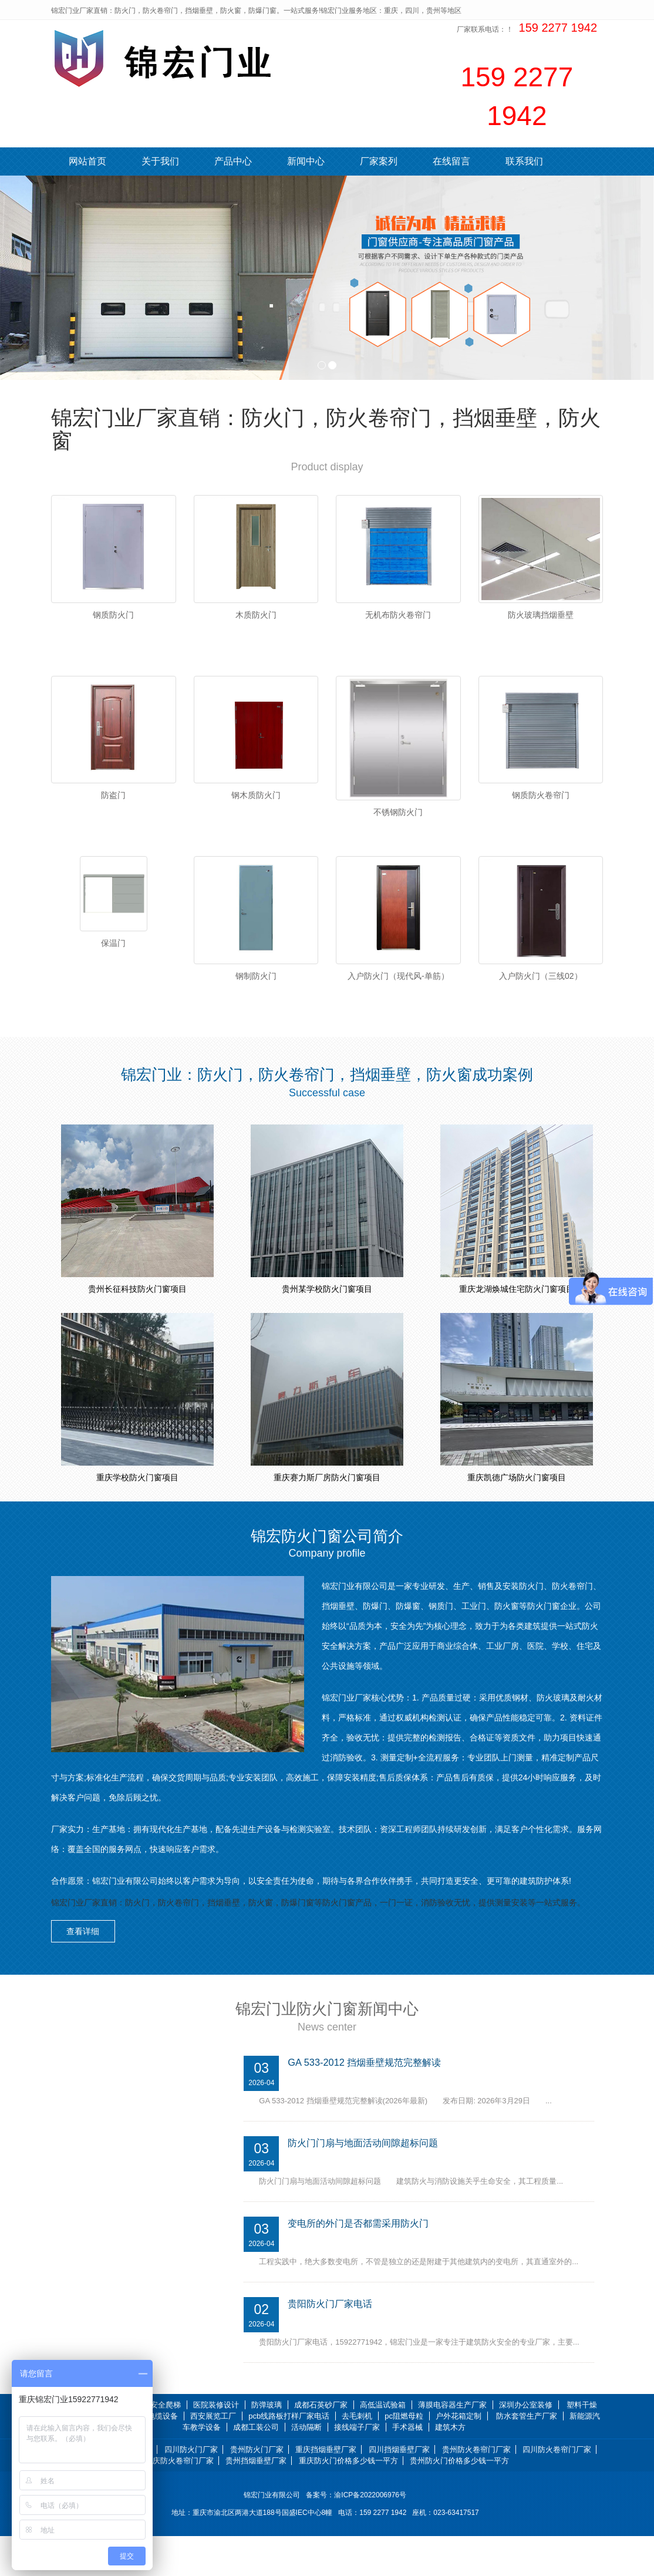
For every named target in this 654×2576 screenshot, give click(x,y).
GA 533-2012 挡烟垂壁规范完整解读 (368, 2101)
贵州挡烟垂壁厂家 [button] (255, 2500)
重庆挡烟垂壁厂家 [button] (325, 2489)
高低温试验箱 (383, 2444)
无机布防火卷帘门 (398, 614)
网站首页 (87, 161)
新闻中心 (306, 161)
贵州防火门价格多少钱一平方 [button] (459, 2500)
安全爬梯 (165, 2444)
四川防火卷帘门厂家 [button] (556, 2489)
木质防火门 (256, 614)
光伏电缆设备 (155, 2456)
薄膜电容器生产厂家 (452, 2444)
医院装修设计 (216, 2444)
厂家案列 (378, 161)
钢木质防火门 (256, 808)
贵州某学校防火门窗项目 (327, 1329)
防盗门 (113, 808)
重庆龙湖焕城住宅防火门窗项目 (516, 1329)
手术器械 (407, 2466)
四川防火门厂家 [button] (191, 2489)
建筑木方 (450, 2466)
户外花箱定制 (458, 2456)
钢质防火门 (113, 614)
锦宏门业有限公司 (272, 2535)
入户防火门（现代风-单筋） (398, 1002)
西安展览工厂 (213, 2456)
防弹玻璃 (266, 2444)
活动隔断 (306, 2466)
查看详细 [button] (89, 1969)
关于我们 (160, 161)
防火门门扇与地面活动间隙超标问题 (367, 2181)
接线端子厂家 (357, 2466)
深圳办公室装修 (525, 2444)
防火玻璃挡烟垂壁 (541, 614)
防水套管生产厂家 (526, 2456)
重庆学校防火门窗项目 (137, 1516)
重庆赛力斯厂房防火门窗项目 (327, 1516)
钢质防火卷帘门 (540, 808)
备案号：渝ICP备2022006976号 (358, 2535)
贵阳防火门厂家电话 (332, 2342)
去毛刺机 (357, 2456)
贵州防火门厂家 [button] (257, 2489)
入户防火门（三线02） (540, 1002)
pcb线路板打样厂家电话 (288, 2456)
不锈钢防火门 (398, 825)
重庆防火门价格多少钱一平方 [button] (348, 2500)
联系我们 (524, 161)
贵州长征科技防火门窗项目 (137, 1329)
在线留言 (451, 161)
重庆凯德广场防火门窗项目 (516, 1516)
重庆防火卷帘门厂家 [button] (179, 2500)
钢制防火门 (256, 1002)
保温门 (113, 969)
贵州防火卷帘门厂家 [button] (476, 2489)
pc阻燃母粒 (404, 2456)
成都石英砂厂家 (321, 2444)
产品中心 (233, 161)
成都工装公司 (256, 2466)
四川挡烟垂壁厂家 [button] (399, 2489)
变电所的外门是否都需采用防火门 (362, 2262)
